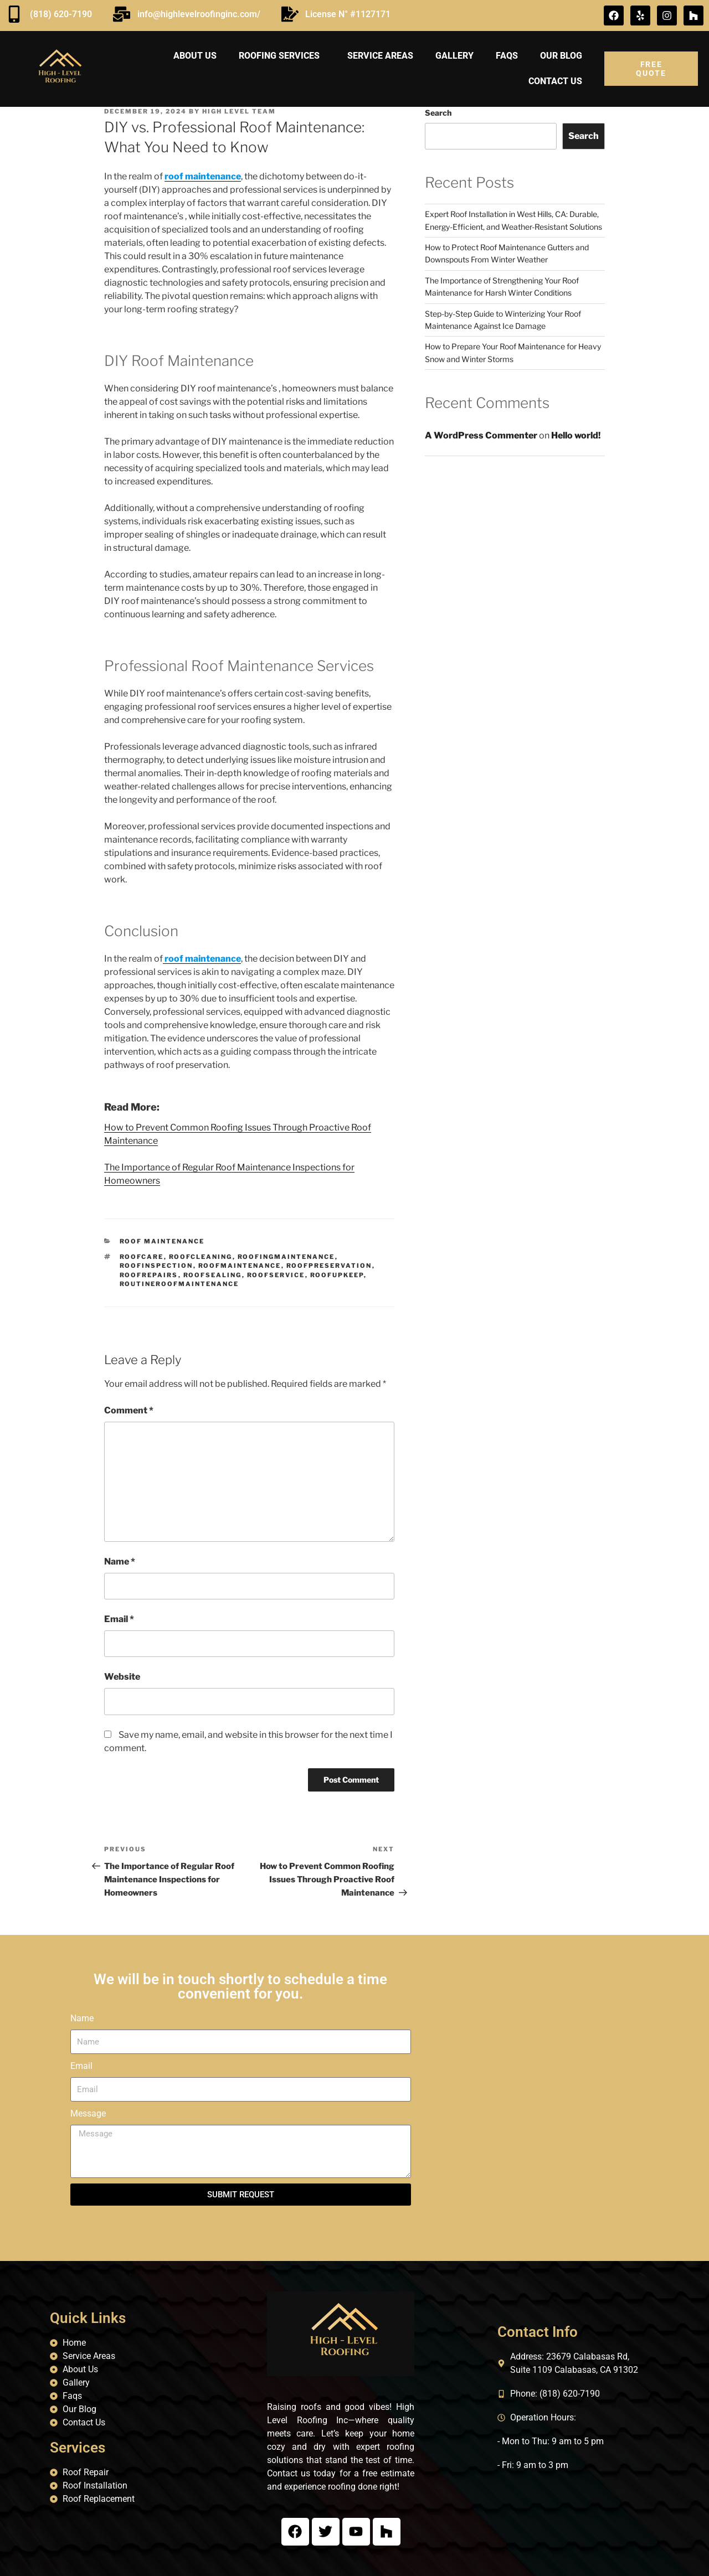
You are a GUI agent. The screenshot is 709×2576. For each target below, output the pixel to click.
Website (122, 1676)
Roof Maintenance (162, 1241)
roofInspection (156, 1265)
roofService (276, 1275)
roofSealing (212, 1275)
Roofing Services (282, 55)
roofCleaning (201, 1257)
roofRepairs (149, 1275)
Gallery (454, 55)
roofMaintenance (239, 1265)
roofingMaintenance (286, 1257)
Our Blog (561, 55)
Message (88, 2113)
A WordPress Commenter (481, 435)
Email (119, 1619)
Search (438, 112)
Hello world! (575, 435)
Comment (128, 1410)
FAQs (507, 55)
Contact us (555, 81)
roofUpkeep (337, 1275)
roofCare (142, 1257)
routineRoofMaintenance (179, 1284)
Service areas (380, 55)
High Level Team (239, 111)
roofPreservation (329, 1265)
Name (119, 1561)
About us (195, 55)
